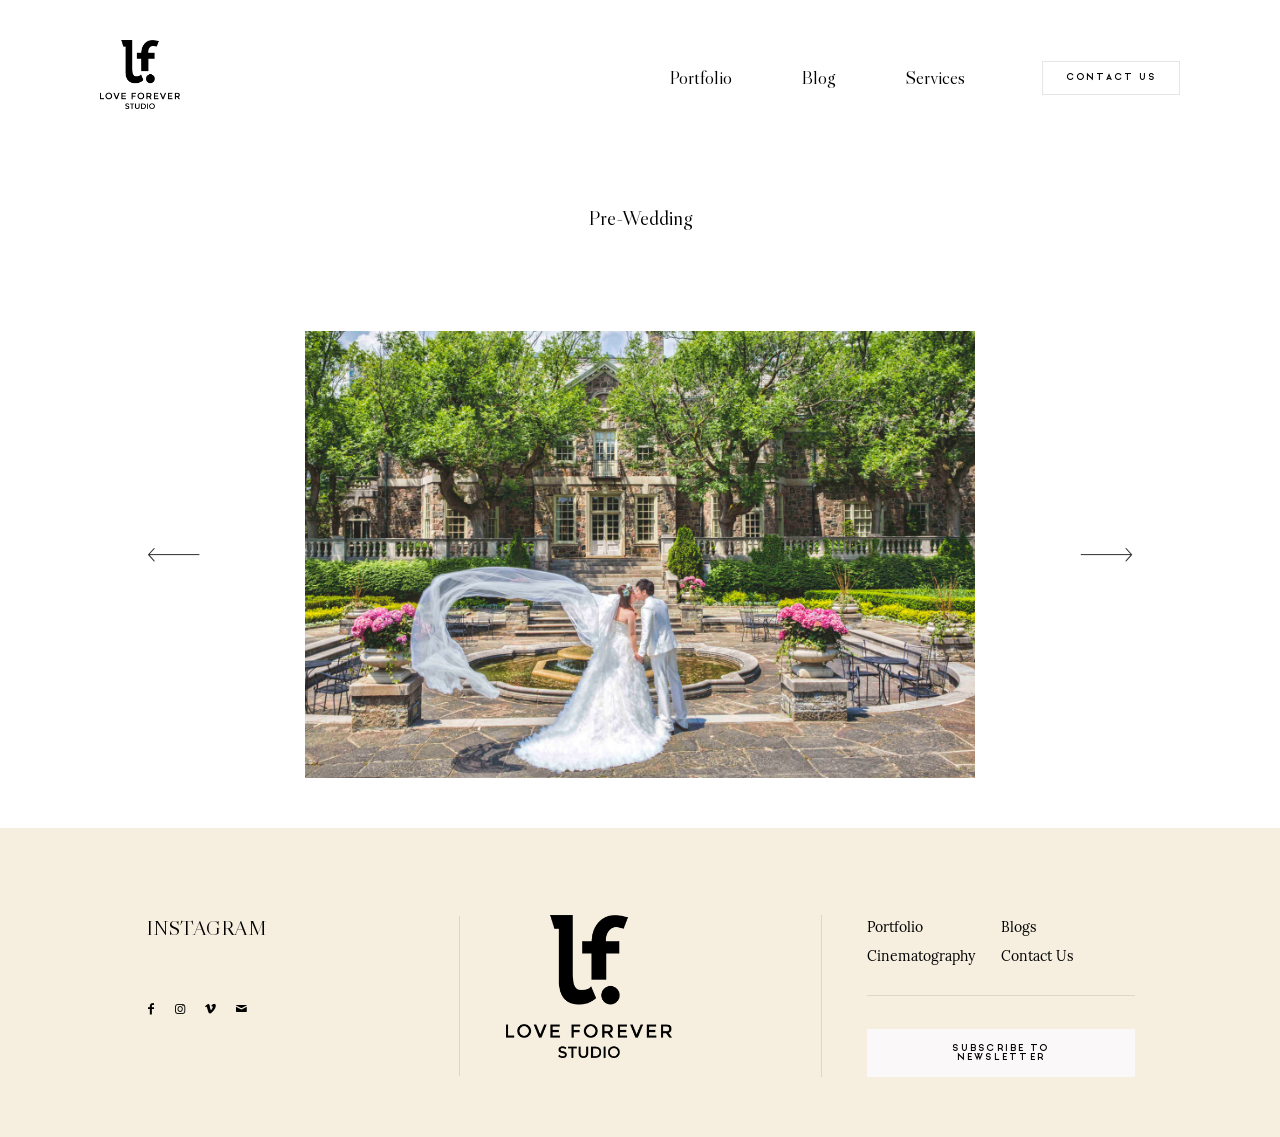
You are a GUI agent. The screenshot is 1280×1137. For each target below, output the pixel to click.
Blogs (1018, 927)
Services (935, 77)
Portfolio (700, 77)
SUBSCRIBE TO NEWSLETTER (1000, 1052)
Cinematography (921, 956)
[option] (640, 554)
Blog (818, 77)
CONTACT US (1111, 77)
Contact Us (1037, 956)
